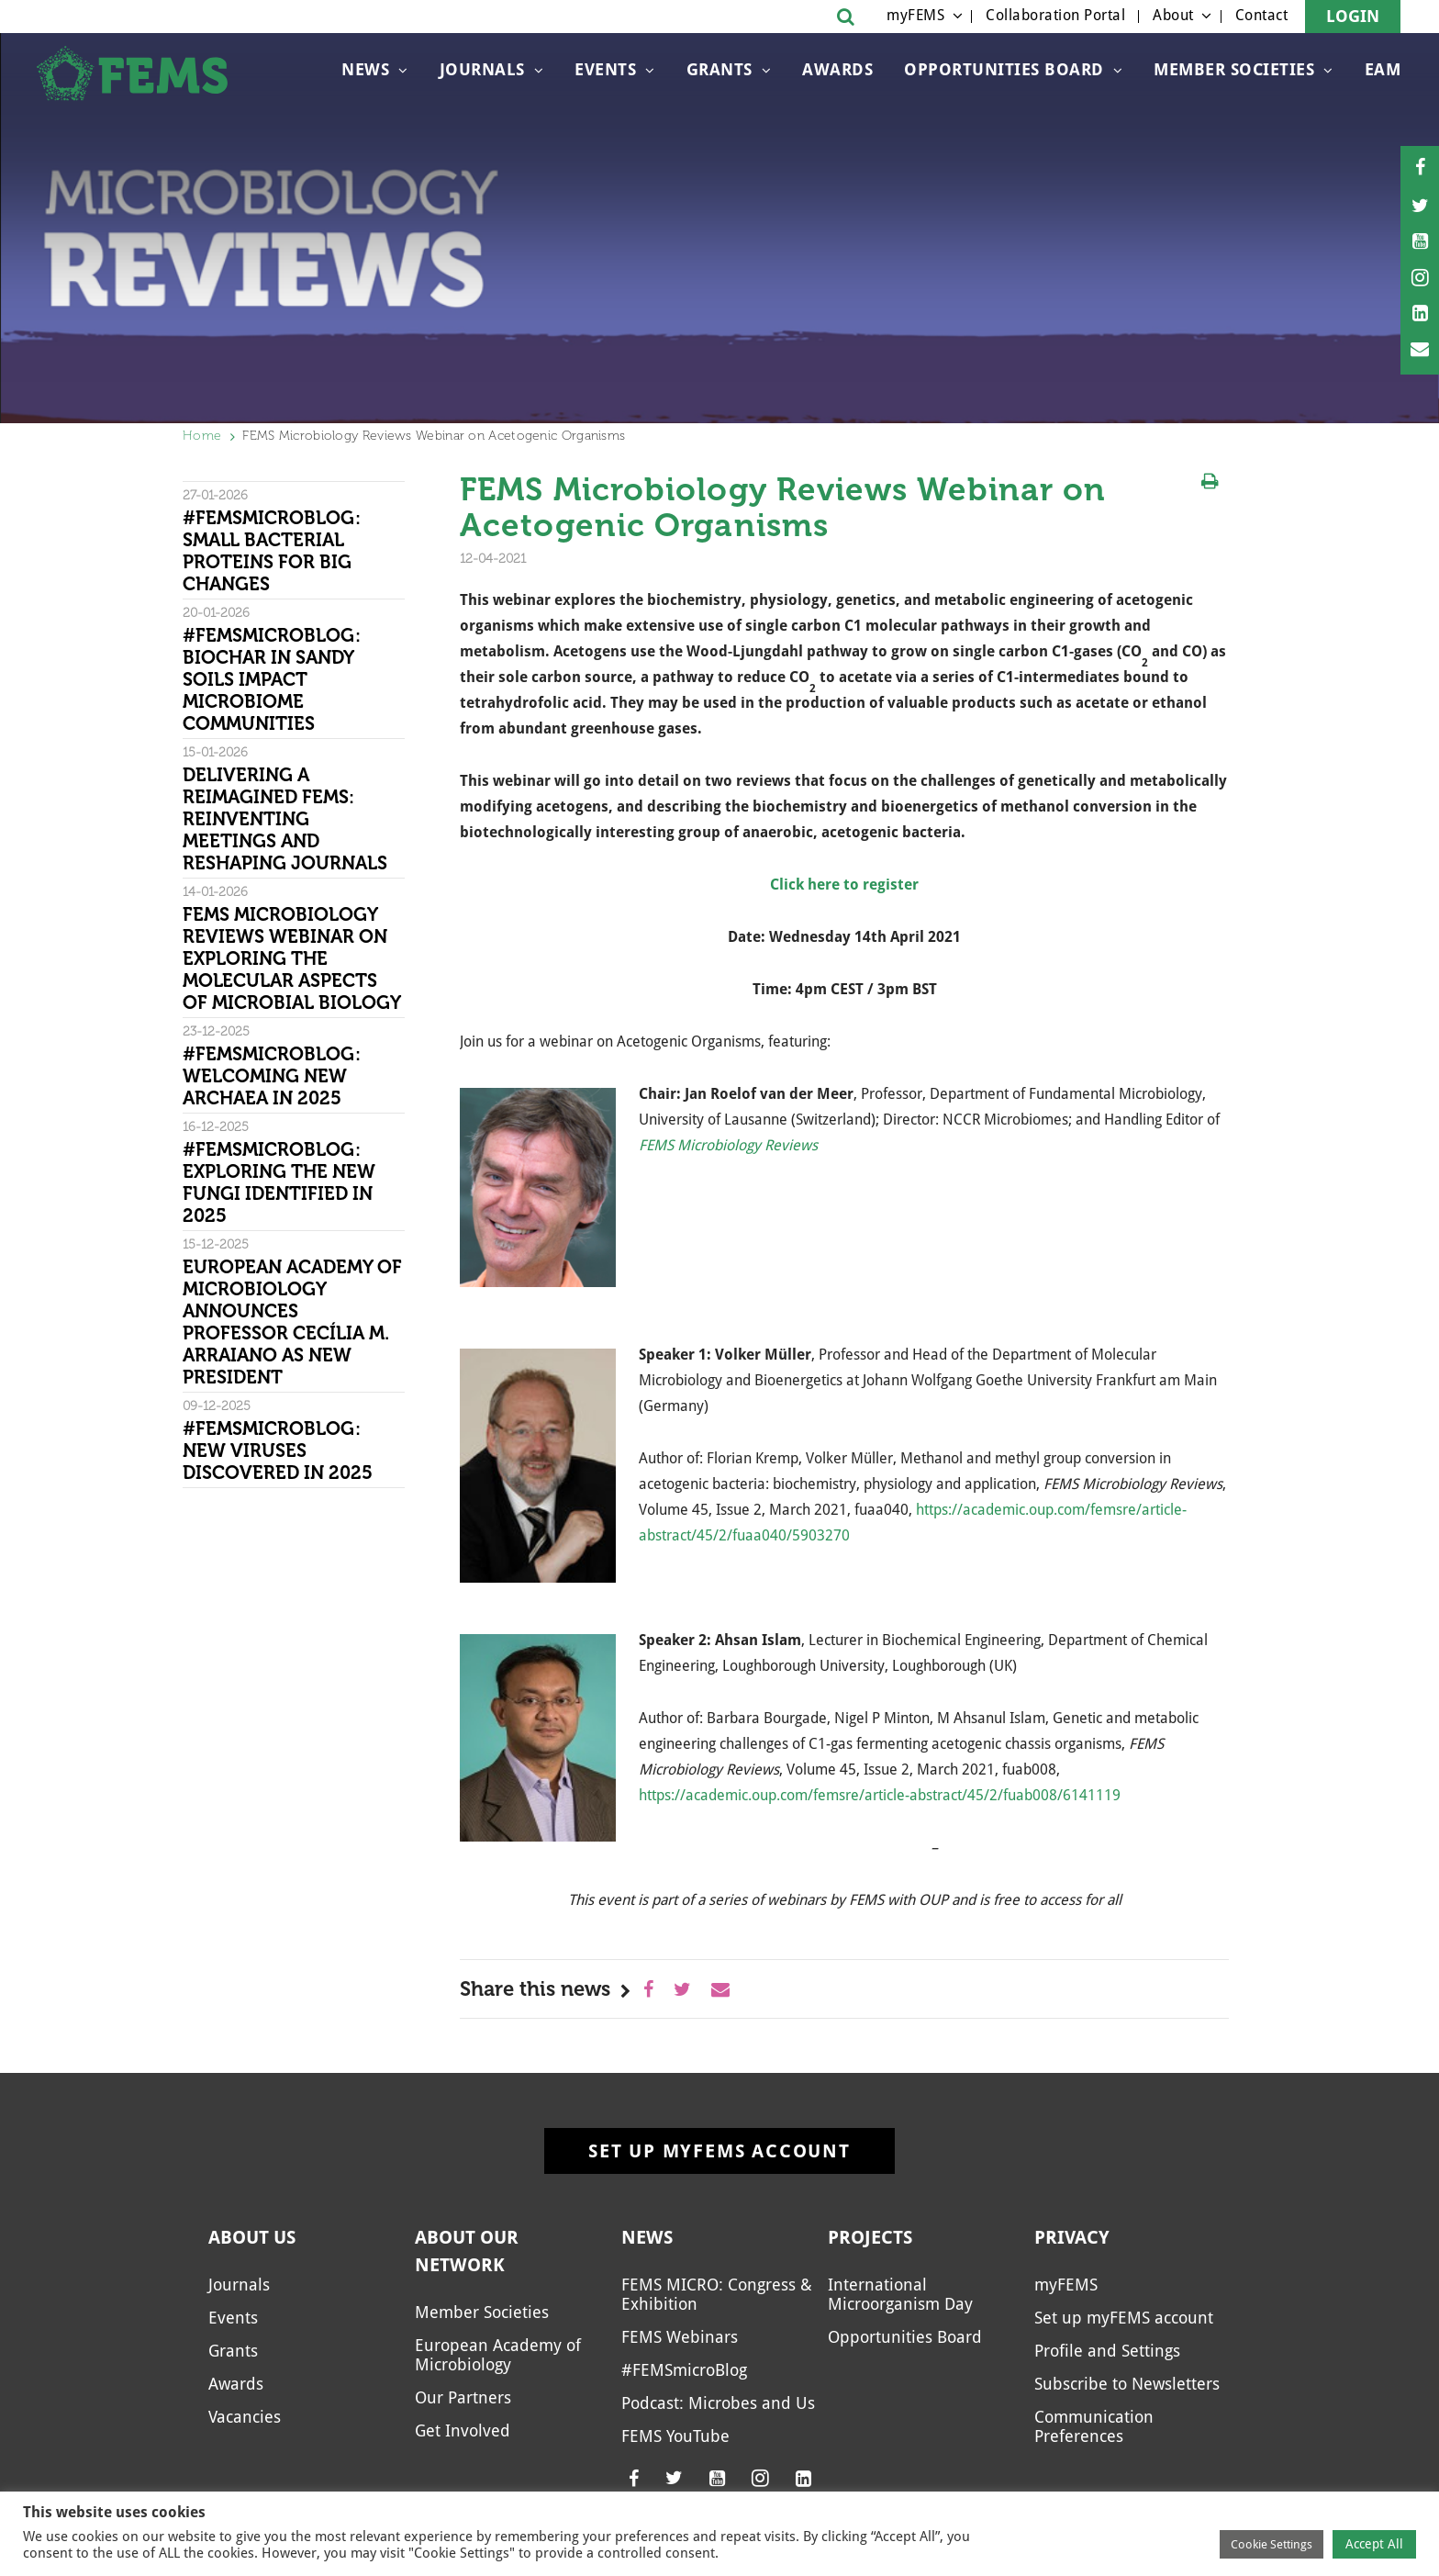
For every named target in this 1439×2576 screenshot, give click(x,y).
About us (252, 2237)
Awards (837, 69)
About (1173, 15)
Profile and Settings (1107, 2350)
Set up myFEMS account (719, 2151)
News (365, 69)
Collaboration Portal (1055, 15)
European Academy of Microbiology (498, 2354)
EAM (1383, 69)
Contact (1261, 15)
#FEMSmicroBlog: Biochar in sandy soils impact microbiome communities (272, 679)
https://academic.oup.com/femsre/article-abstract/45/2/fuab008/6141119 (880, 1795)
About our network (467, 2251)
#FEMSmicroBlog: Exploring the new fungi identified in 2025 (279, 1182)
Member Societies (1234, 69)
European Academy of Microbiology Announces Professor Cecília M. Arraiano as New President (292, 1322)
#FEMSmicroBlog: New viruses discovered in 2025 (278, 1450)
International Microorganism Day (900, 2294)
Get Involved (462, 2430)
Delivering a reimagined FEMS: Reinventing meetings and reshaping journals (285, 819)
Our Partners (463, 2397)
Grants (719, 69)
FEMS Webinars (679, 2336)
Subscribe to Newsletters (1127, 2383)
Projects (870, 2237)
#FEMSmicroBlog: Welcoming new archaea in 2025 (272, 1076)
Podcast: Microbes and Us (718, 2403)
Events (605, 69)
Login (1352, 16)
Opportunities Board (1004, 69)
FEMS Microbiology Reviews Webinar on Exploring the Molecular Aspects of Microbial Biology (292, 958)
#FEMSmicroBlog (684, 2370)
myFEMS (915, 15)
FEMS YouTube (675, 2436)
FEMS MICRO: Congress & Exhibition (716, 2294)
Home (202, 435)
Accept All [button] (1374, 2544)
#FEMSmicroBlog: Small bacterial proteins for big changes (272, 551)
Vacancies (244, 2416)
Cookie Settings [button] (1271, 2544)
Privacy (1072, 2237)
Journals (482, 69)
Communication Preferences (1094, 2426)
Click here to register (844, 884)
